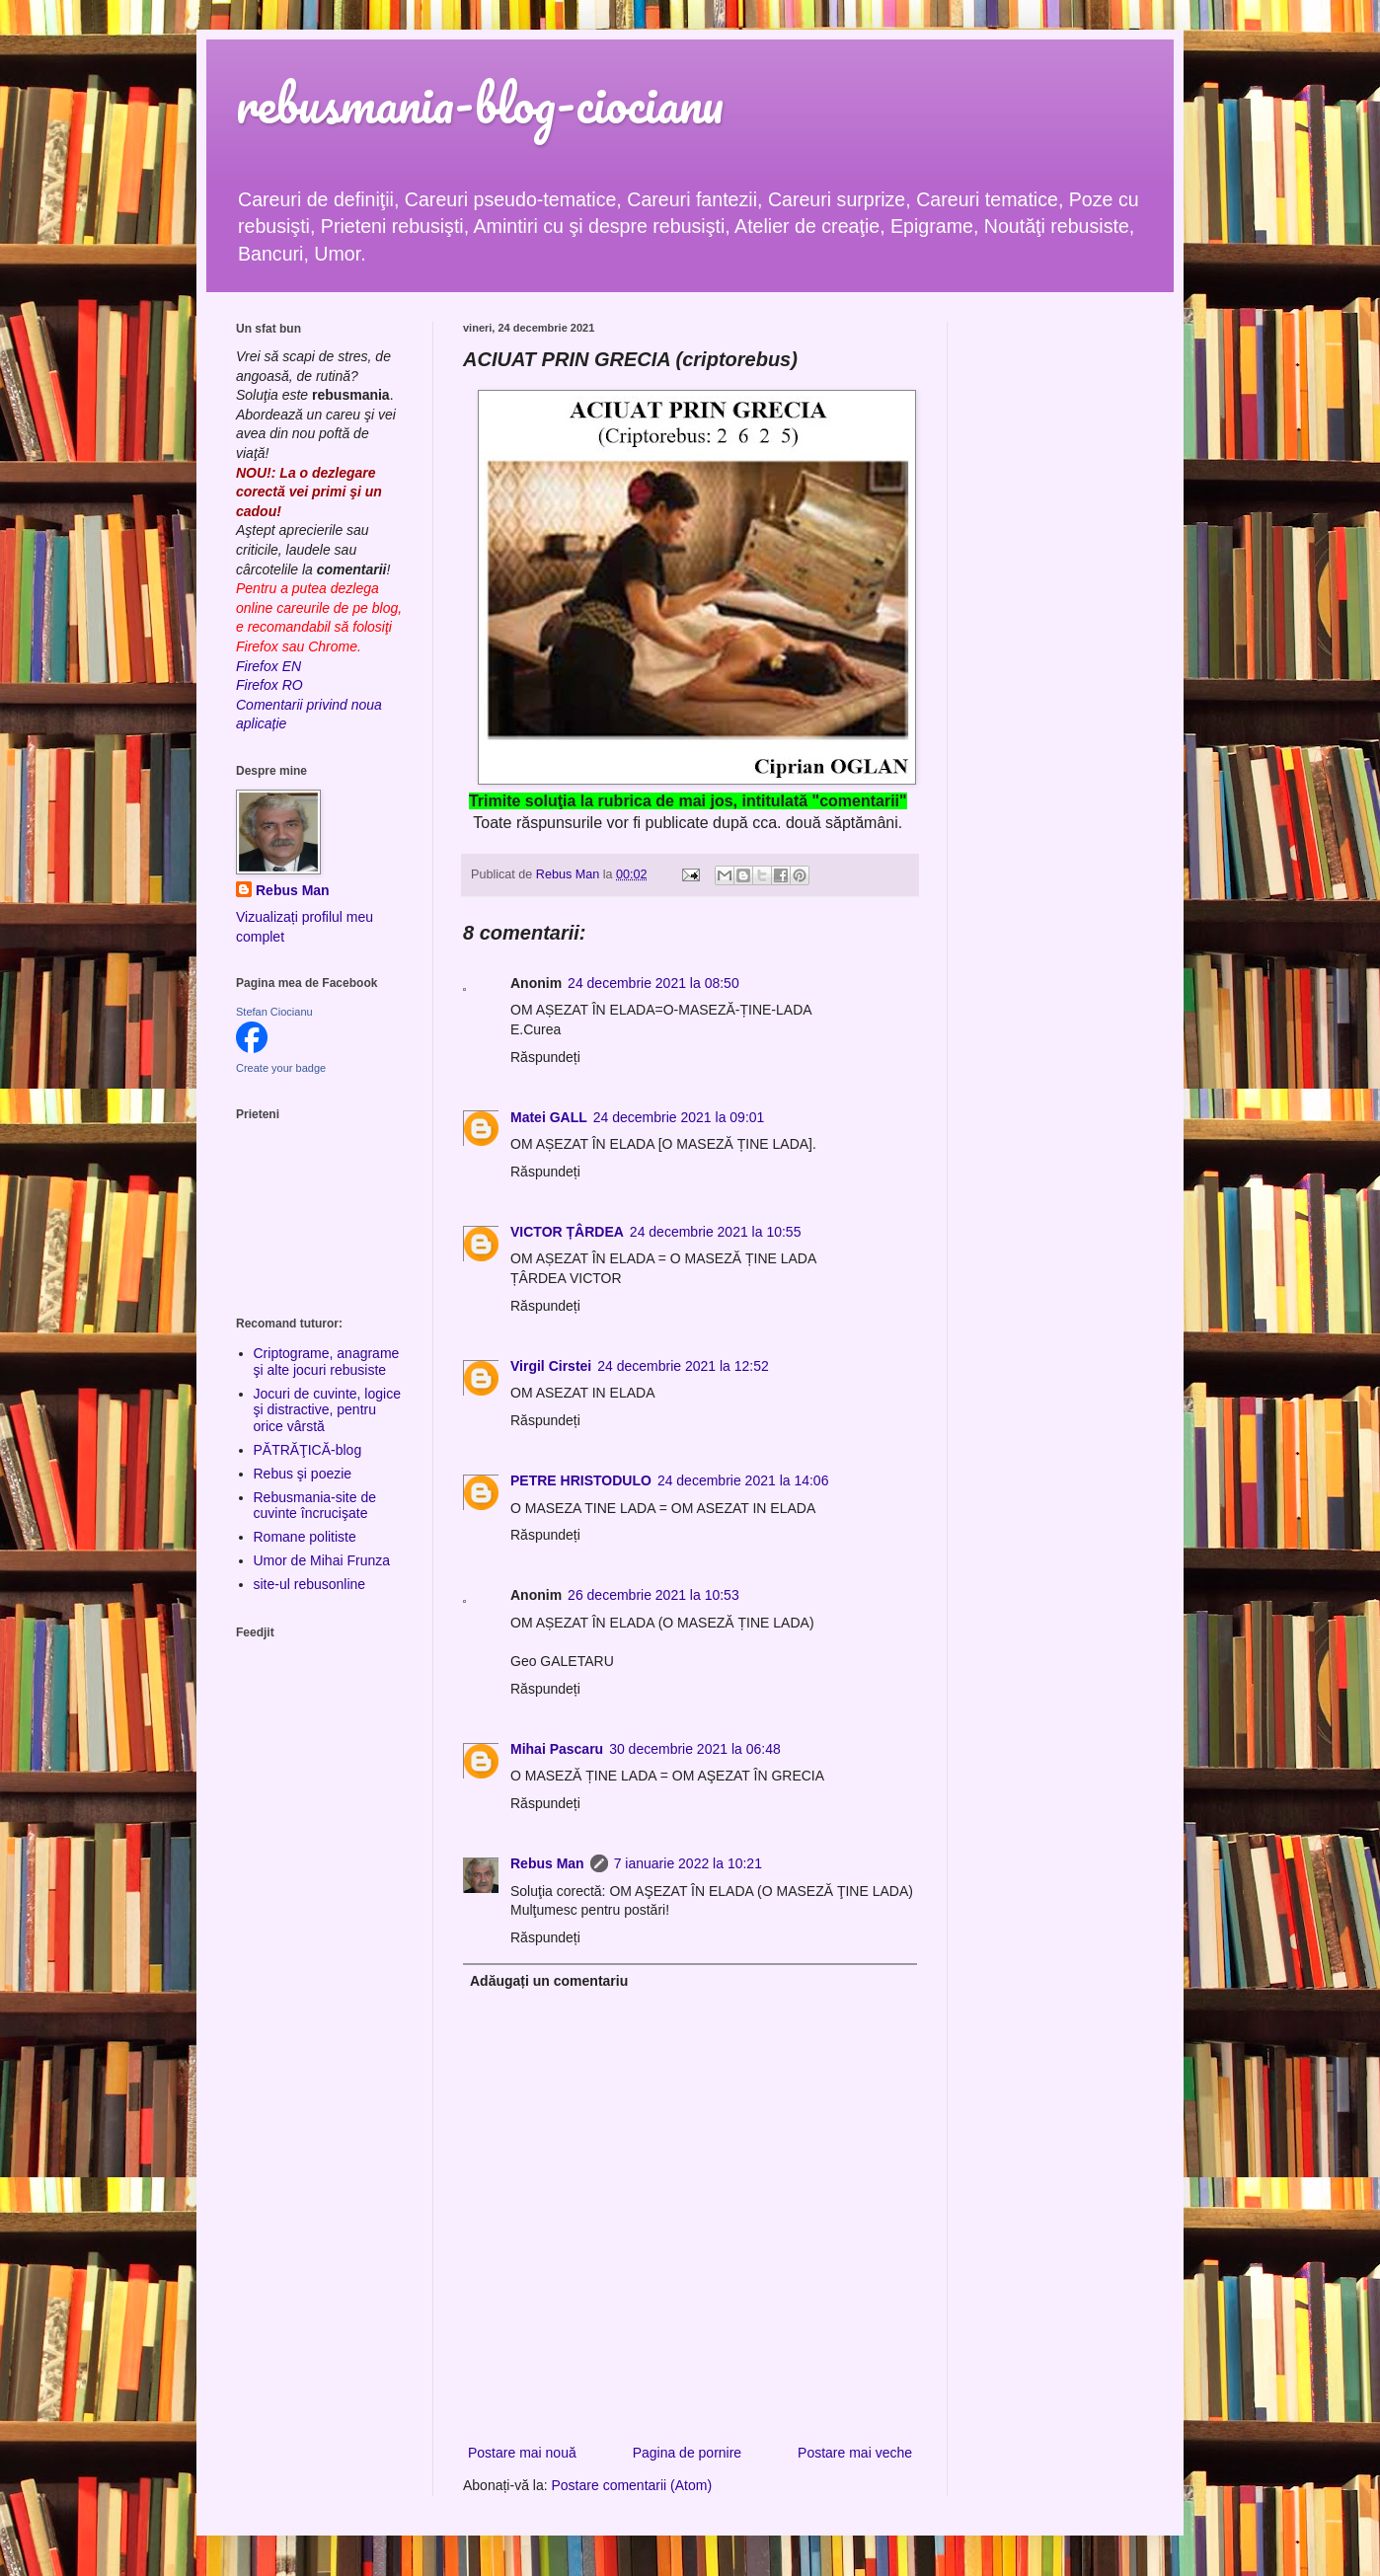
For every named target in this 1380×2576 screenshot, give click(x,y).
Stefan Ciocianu (274, 1012)
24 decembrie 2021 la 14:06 (743, 1480)
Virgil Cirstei (550, 1366)
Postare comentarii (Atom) (632, 2485)
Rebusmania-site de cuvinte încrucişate (315, 1505)
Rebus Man (547, 1863)
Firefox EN (268, 666)
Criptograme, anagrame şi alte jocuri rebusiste (327, 1361)
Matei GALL (548, 1117)
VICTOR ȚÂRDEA (567, 1232)
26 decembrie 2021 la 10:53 (653, 1595)
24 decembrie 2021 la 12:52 (683, 1366)
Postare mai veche (855, 2453)
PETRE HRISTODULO (581, 1480)
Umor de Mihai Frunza (322, 1560)
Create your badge (281, 1068)
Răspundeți (545, 1057)
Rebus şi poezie (303, 1473)
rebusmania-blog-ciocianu (480, 103)
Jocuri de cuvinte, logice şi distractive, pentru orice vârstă (327, 1410)
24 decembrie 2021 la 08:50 (653, 983)
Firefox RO (269, 685)
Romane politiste (305, 1537)
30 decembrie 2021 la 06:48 (695, 1749)
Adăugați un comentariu (549, 1981)
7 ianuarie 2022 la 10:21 (688, 1863)
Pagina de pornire (687, 2453)
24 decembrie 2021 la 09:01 (679, 1117)
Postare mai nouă (522, 2453)
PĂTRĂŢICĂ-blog (308, 1450)
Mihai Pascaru (556, 1749)
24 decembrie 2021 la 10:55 (716, 1232)
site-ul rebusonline (310, 1584)
